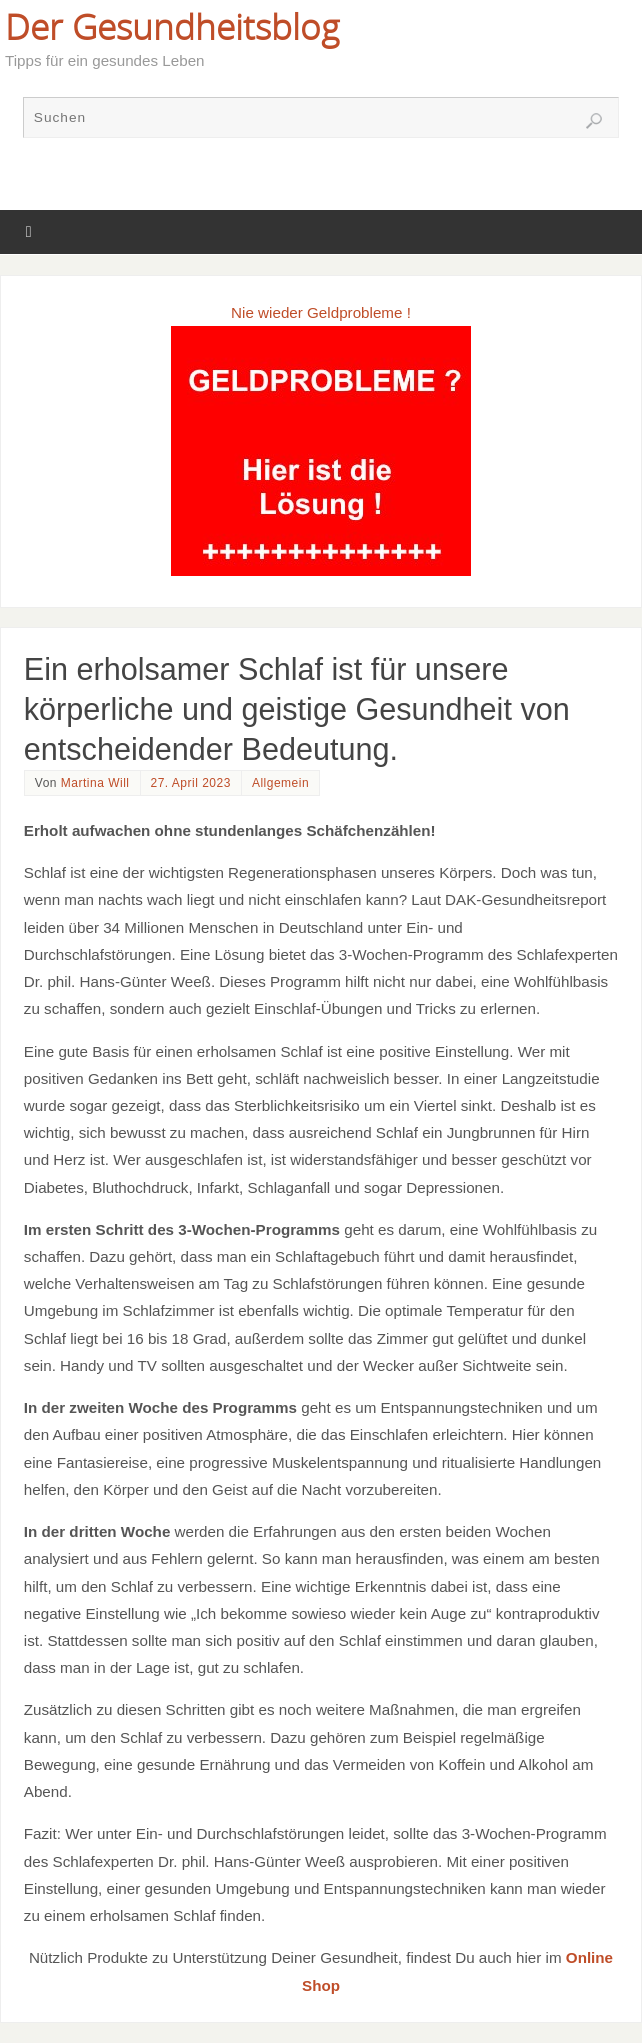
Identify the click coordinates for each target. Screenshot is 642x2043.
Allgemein (280, 783)
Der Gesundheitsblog (172, 26)
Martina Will (95, 783)
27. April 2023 (191, 783)
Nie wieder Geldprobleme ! (321, 312)
